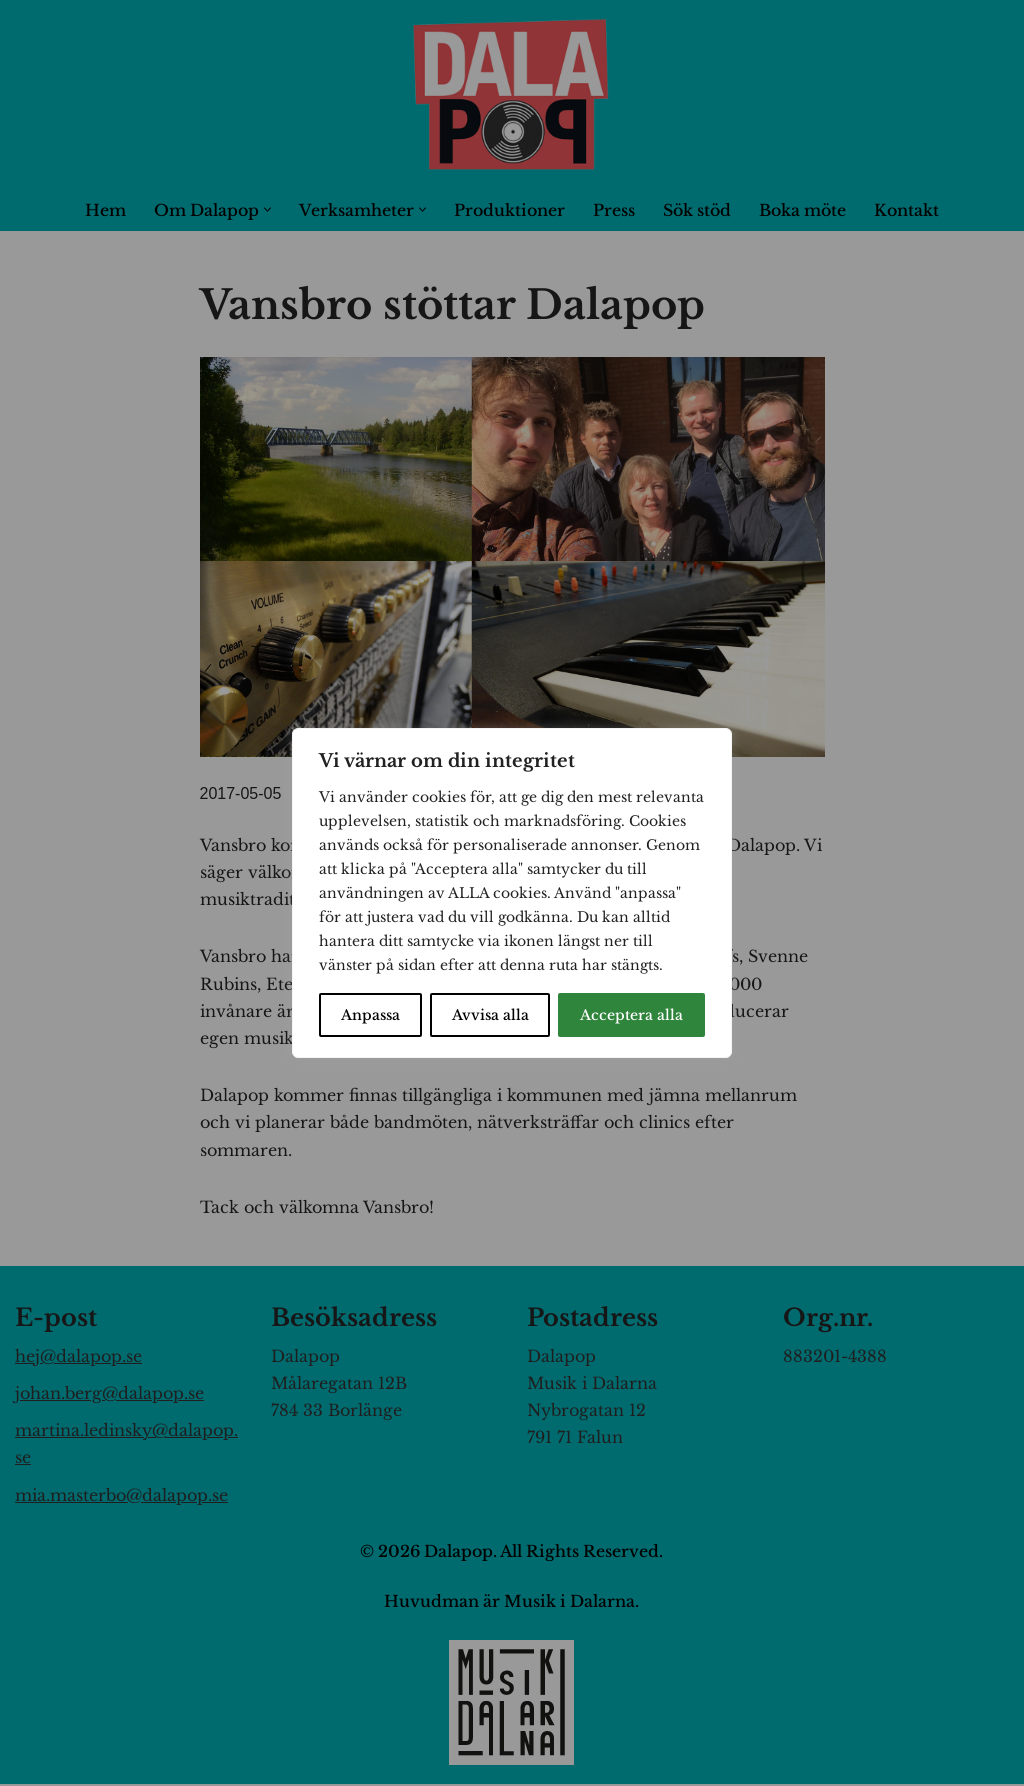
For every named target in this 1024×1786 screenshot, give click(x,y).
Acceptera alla (631, 1015)
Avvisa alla (490, 1015)
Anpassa (370, 1015)
